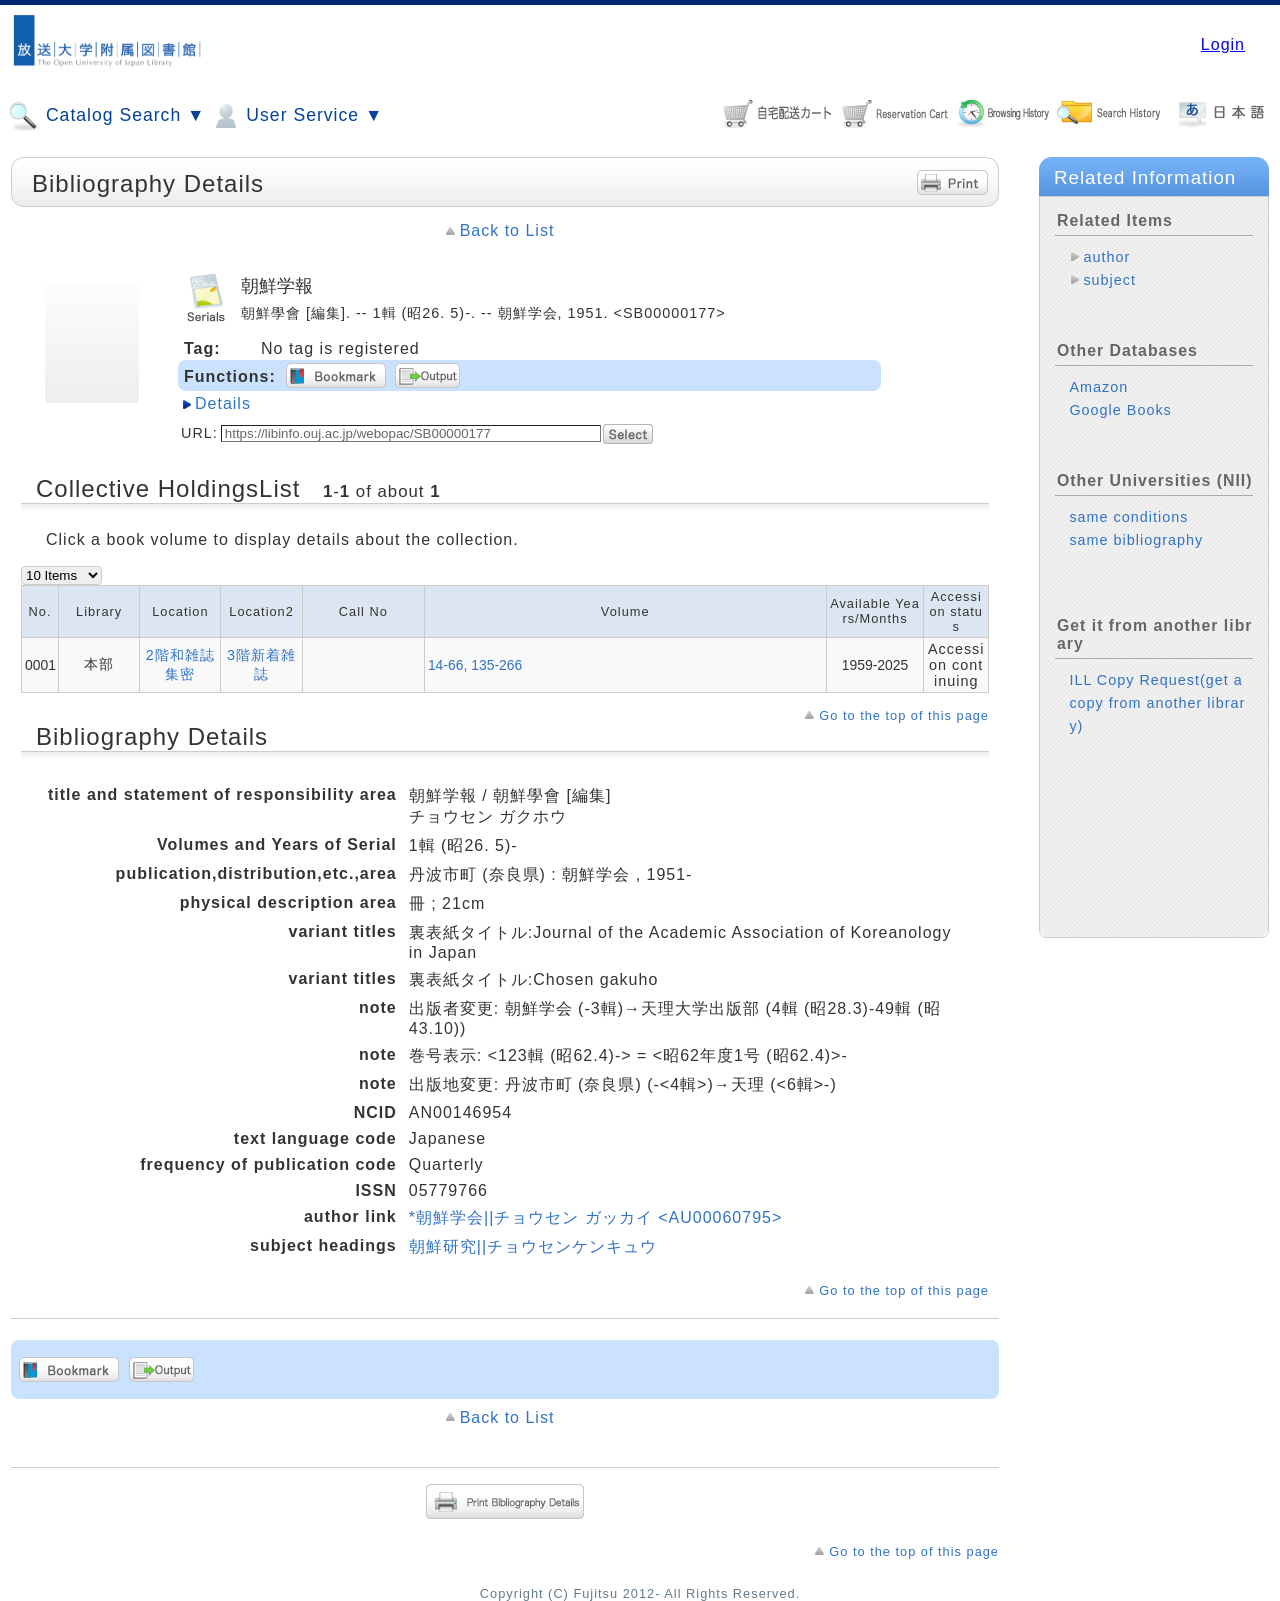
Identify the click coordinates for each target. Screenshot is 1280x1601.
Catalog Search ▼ (106, 116)
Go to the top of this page (904, 715)
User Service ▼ (296, 116)
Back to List (507, 230)
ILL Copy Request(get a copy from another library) (1157, 703)
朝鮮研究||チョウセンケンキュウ (533, 1246)
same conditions (1128, 517)
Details (223, 403)
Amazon (1098, 387)
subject (1109, 280)
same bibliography (1136, 540)
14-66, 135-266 (475, 665)
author (1106, 257)
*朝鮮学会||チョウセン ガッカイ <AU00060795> (596, 1217)
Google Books (1120, 410)
